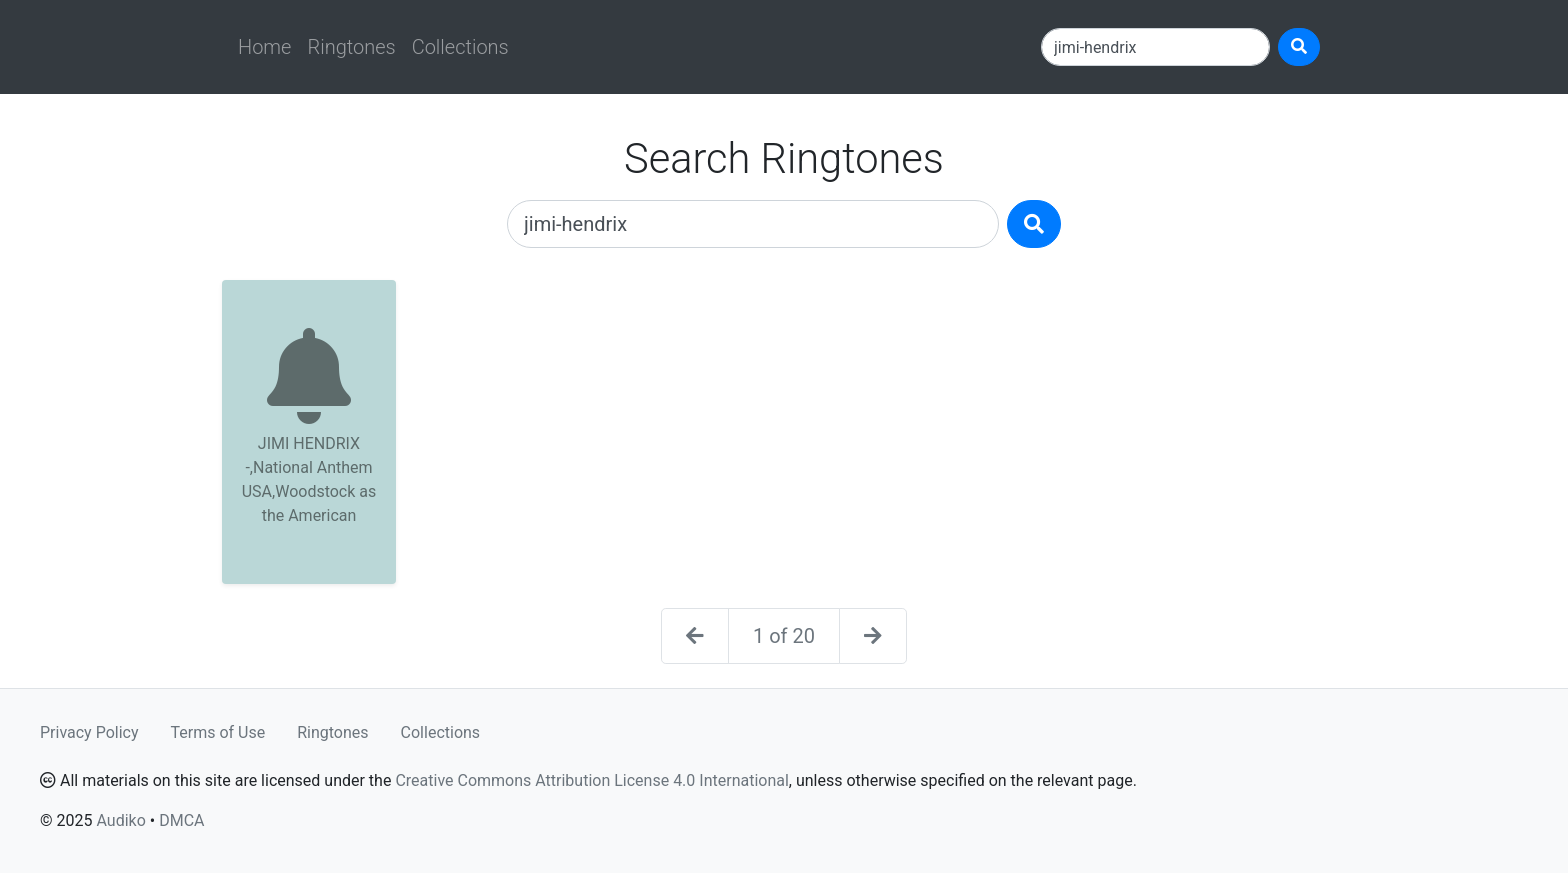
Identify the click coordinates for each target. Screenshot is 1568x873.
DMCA (181, 820)
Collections (460, 47)
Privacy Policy (89, 732)
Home (264, 47)
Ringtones (351, 47)
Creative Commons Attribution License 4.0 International (591, 780)
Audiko (120, 820)
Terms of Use (218, 732)
